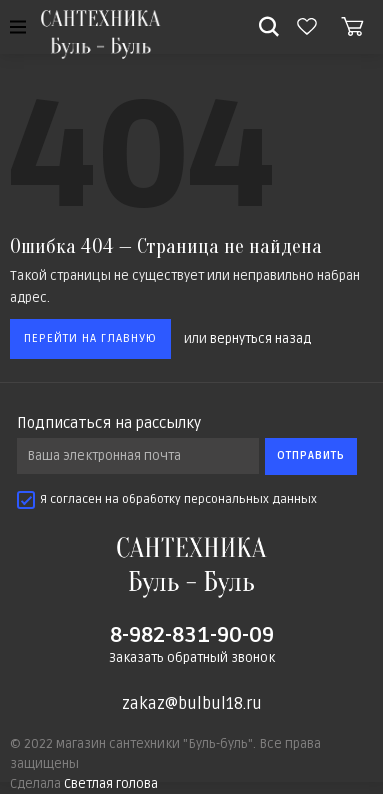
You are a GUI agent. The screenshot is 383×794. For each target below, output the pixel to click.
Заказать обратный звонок (192, 658)
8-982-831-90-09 (192, 635)
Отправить (311, 455)
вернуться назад (260, 339)
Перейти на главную (90, 338)
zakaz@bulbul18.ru (192, 704)
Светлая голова (111, 784)
